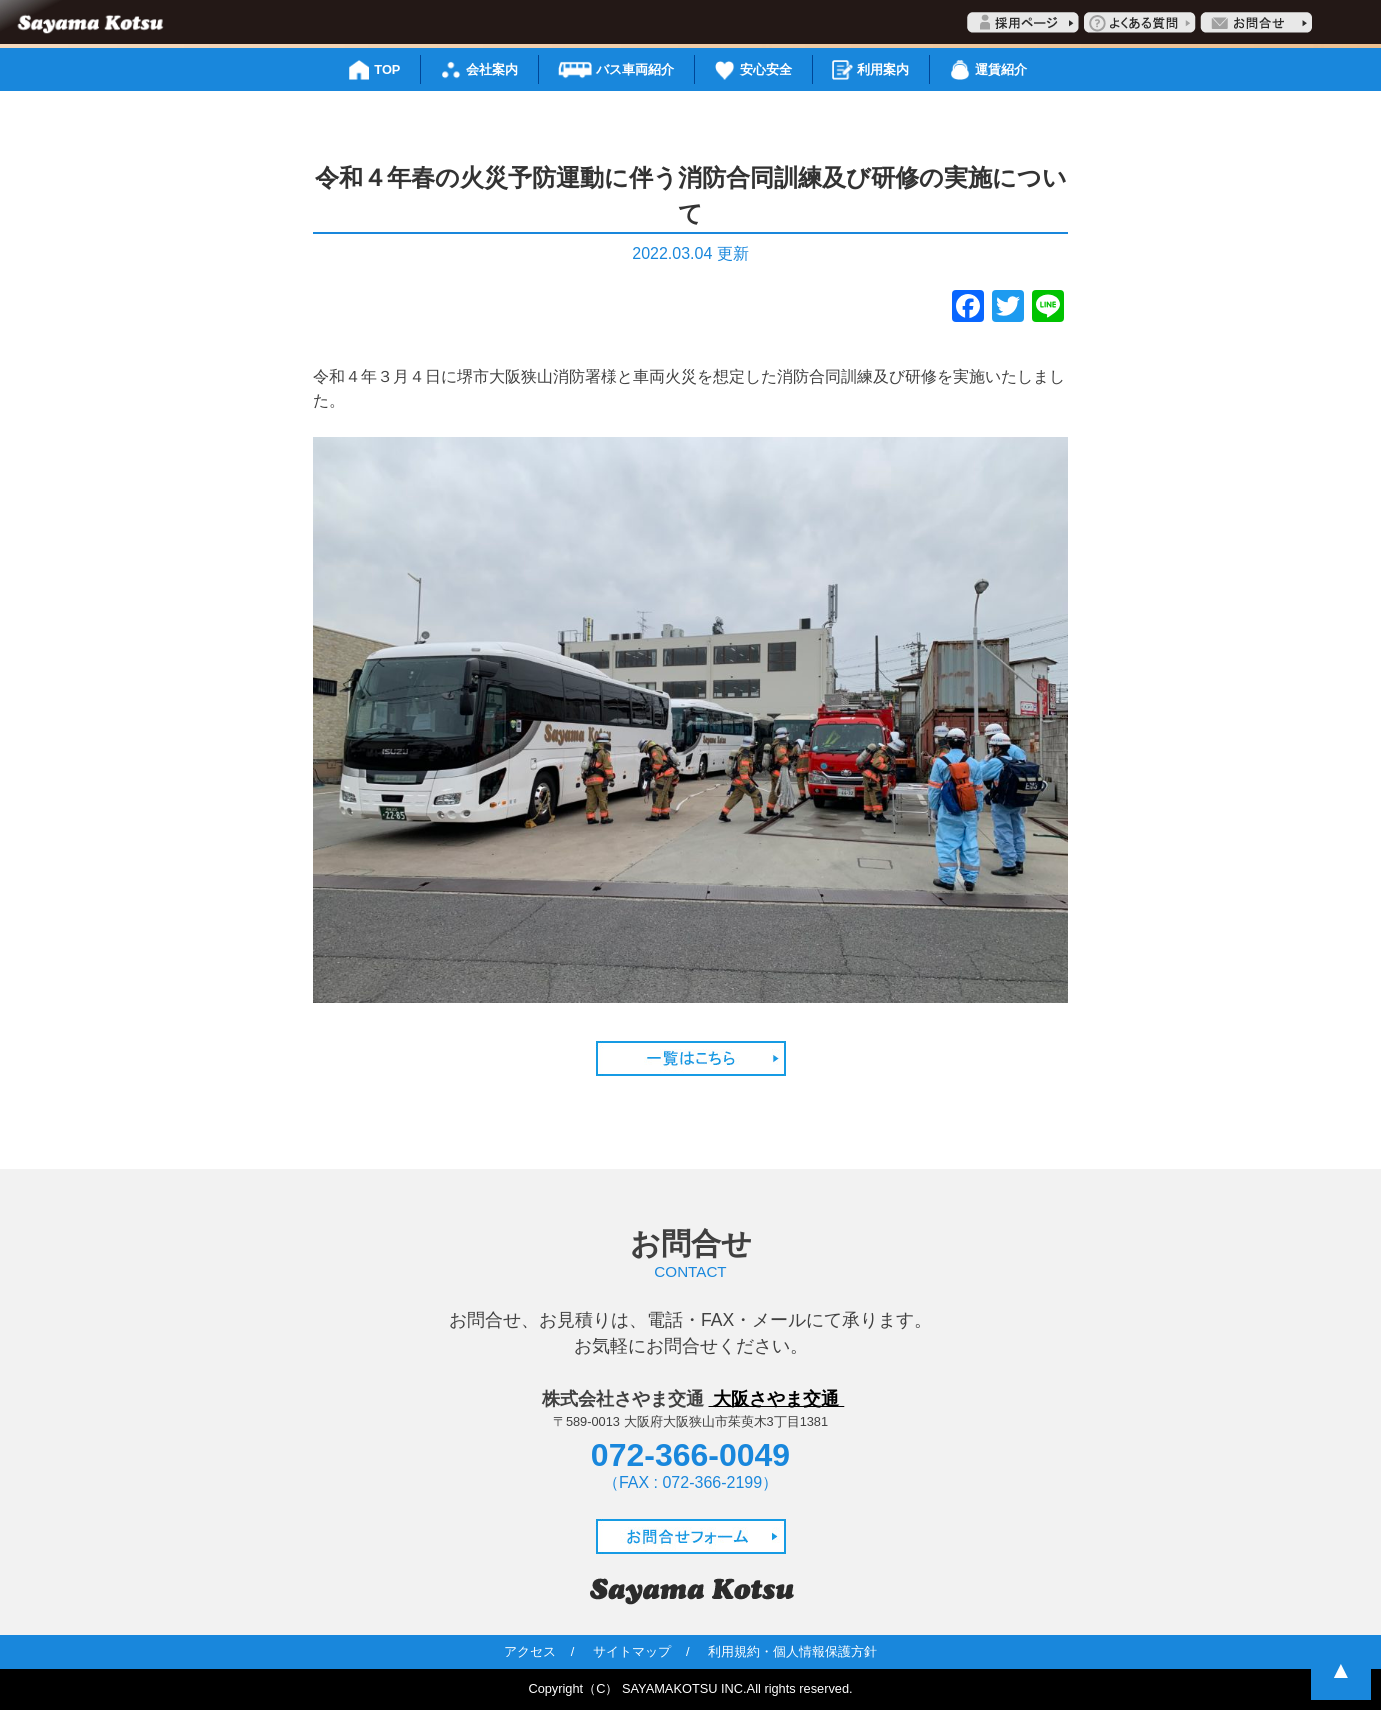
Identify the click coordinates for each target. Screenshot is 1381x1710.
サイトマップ (632, 1651)
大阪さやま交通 (777, 1399)
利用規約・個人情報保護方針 (792, 1651)
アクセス (530, 1651)
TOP (387, 69)
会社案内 (492, 69)
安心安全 (766, 69)
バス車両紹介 (635, 69)
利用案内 (883, 69)
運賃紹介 (1001, 69)
